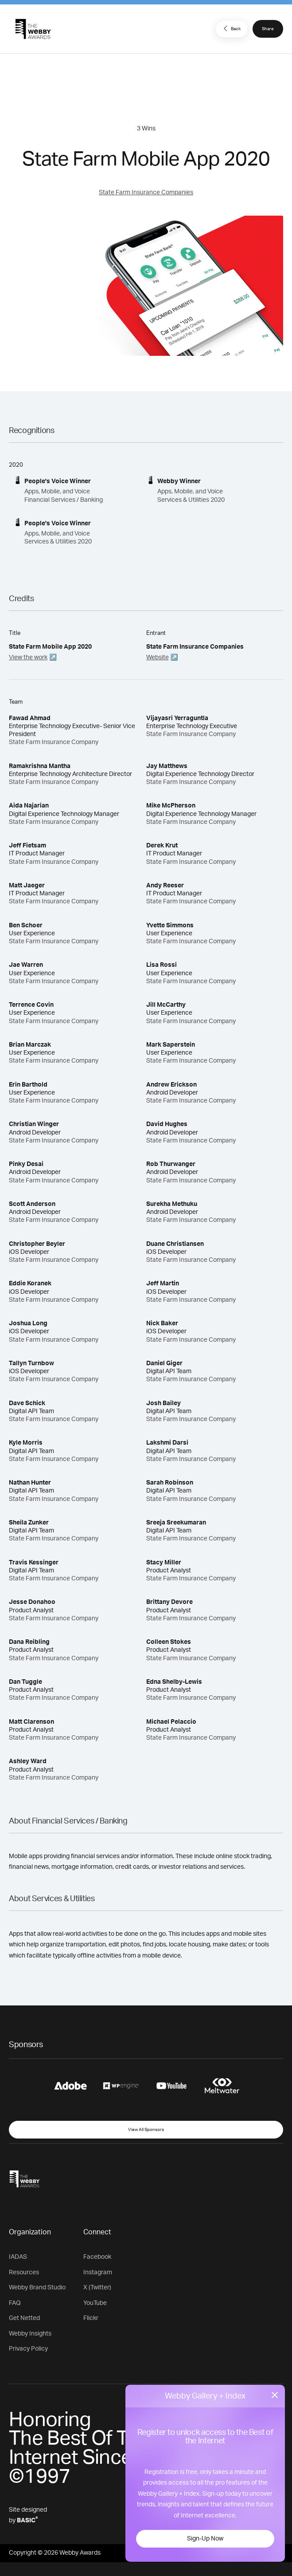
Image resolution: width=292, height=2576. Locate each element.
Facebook (97, 2257)
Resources (24, 2272)
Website (157, 657)
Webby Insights (30, 2334)
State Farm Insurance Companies (146, 192)
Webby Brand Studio (37, 2288)
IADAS (18, 2257)
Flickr (90, 2318)
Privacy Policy (28, 2349)
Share (268, 29)
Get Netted (24, 2318)
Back (231, 28)
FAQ (15, 2303)
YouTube (95, 2303)
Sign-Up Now (205, 2539)
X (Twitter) (97, 2288)
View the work (28, 657)
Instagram (97, 2272)
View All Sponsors (146, 2129)
